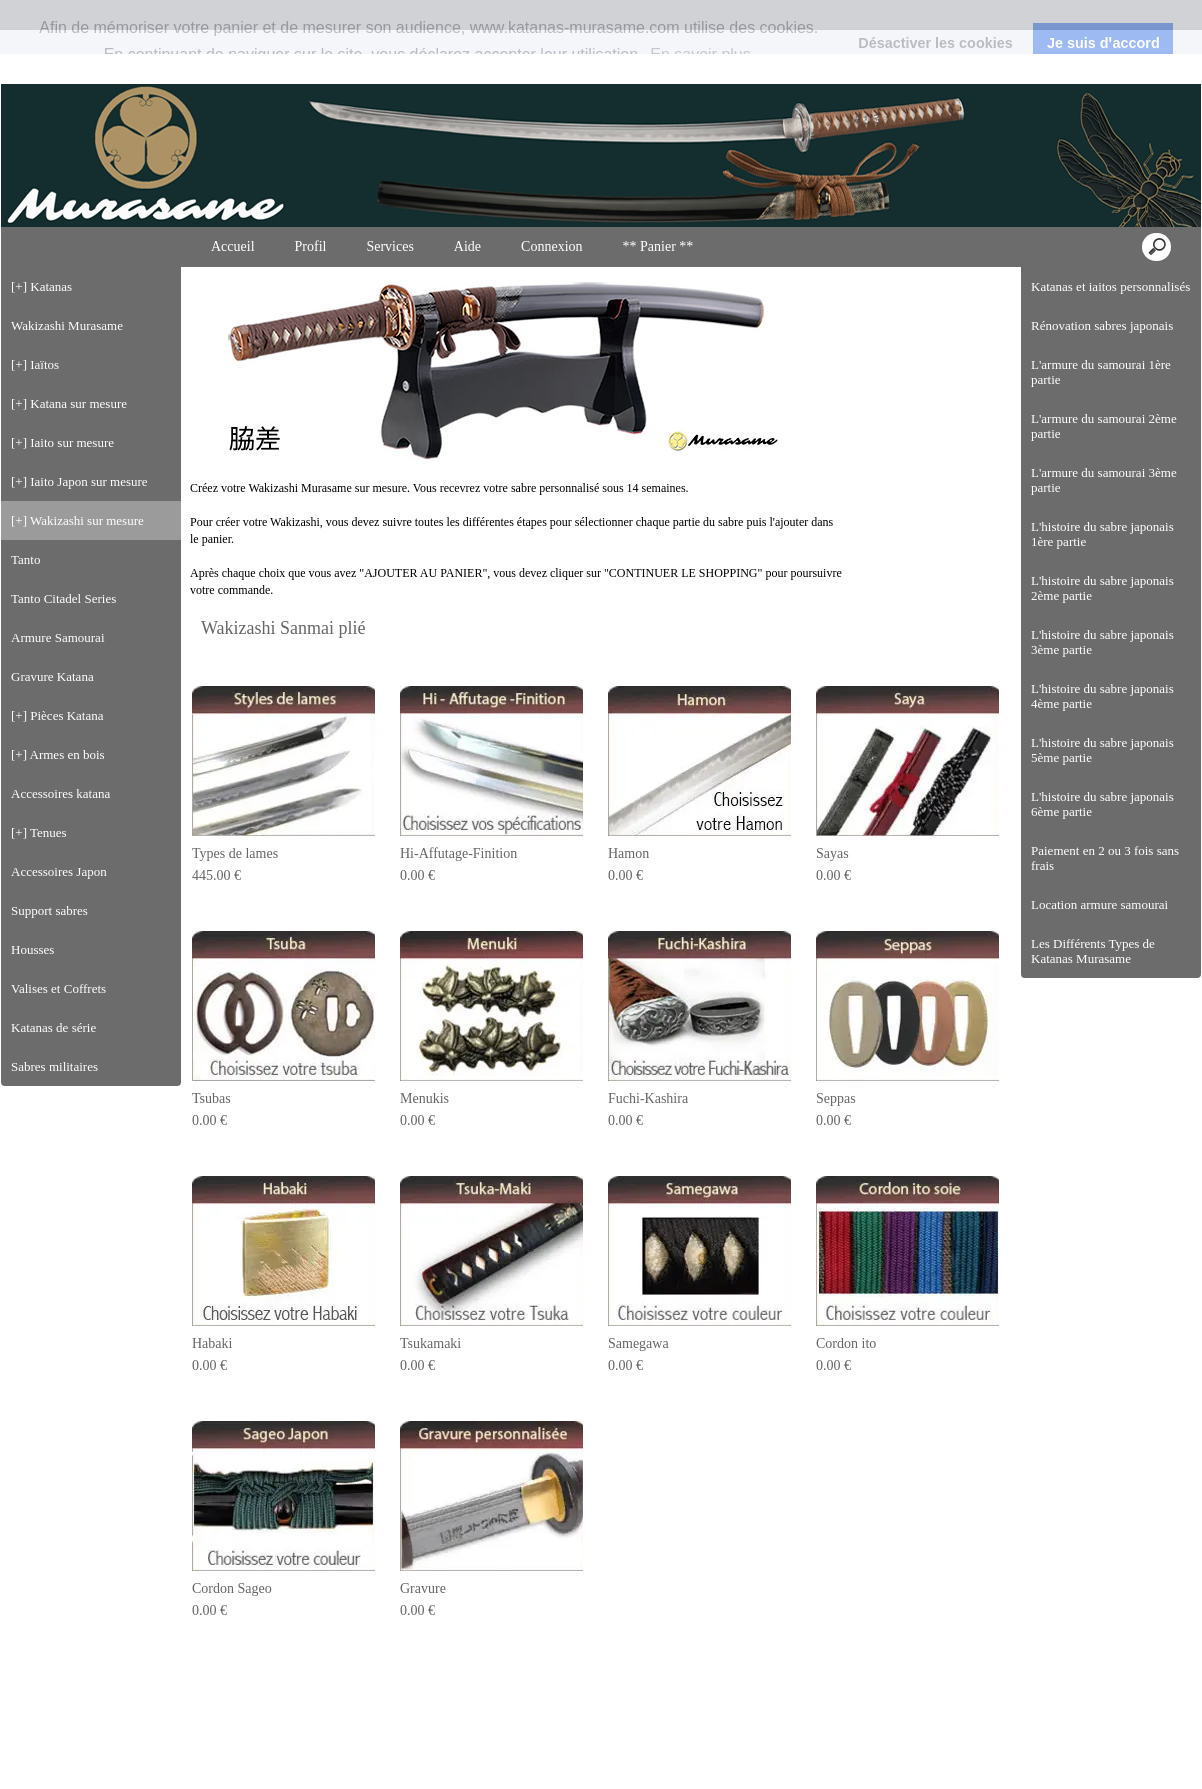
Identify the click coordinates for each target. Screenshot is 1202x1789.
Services (389, 214)
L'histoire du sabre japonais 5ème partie (1102, 718)
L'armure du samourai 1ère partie (1101, 340)
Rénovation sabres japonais (1102, 293)
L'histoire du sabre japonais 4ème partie (1102, 664)
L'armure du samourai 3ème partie (1104, 448)
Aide (467, 214)
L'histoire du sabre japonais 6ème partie (1102, 772)
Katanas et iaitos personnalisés (1110, 254)
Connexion (1148, 34)
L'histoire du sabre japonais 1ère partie (1102, 502)
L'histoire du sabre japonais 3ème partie (1102, 610)
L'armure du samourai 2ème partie (1104, 394)
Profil (311, 214)
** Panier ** (658, 214)
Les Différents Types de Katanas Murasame (1093, 919)
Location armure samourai (1099, 872)
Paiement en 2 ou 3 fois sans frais (1105, 826)
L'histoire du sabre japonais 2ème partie (1102, 556)
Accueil (233, 214)
